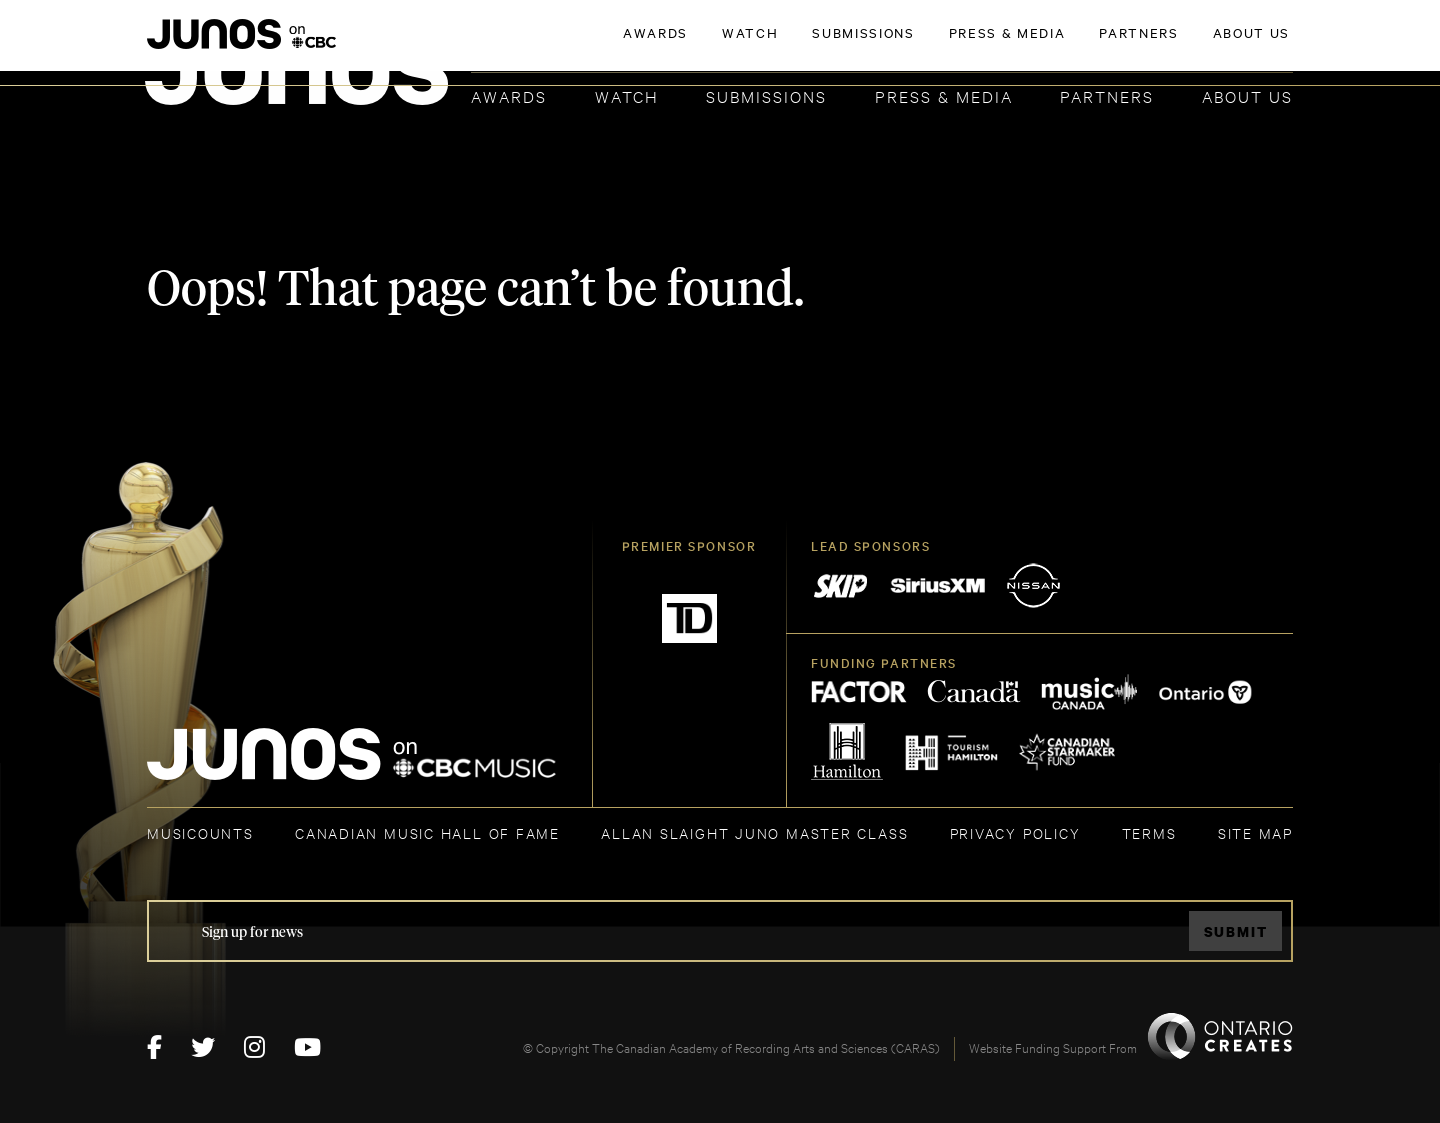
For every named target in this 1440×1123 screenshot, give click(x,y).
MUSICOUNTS (200, 832)
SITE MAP (1255, 832)
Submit (1236, 931)
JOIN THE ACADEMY (1014, 47)
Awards (509, 95)
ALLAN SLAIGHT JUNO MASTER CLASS (754, 832)
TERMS (1149, 832)
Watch (627, 95)
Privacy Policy (1015, 832)
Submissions (766, 95)
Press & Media (944, 95)
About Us (1247, 95)
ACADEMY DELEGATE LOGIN (1198, 47)
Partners (1107, 95)
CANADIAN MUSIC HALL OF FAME (427, 832)
